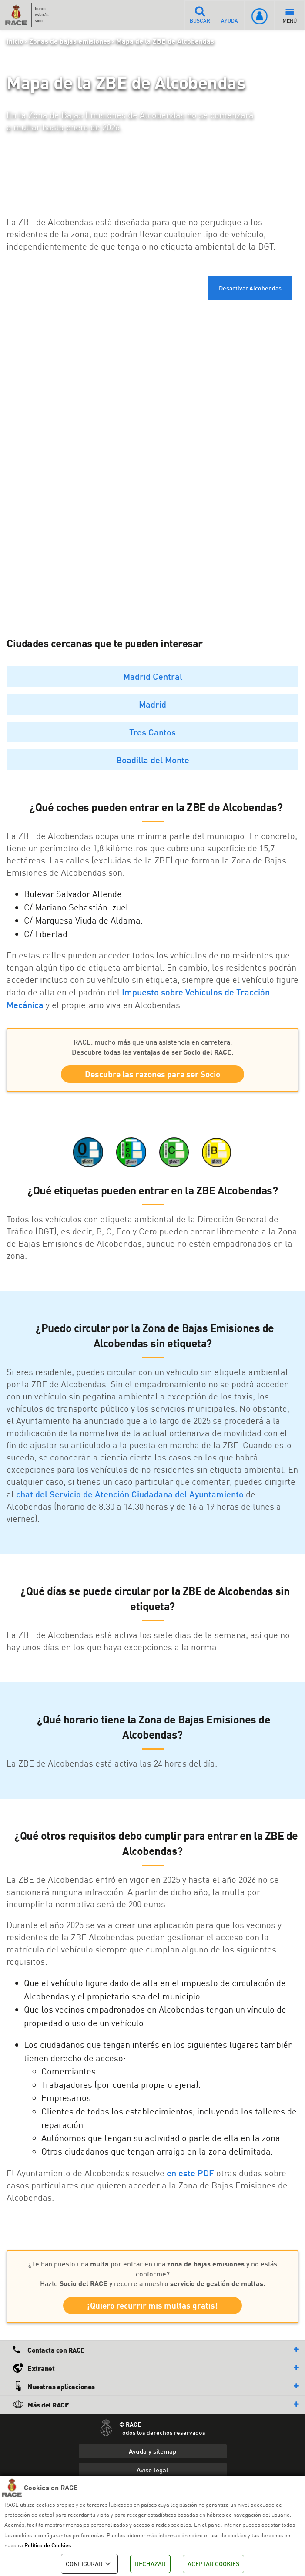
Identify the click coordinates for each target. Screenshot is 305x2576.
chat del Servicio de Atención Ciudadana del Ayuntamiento (130, 1494)
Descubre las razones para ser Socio (152, 1074)
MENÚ (290, 16)
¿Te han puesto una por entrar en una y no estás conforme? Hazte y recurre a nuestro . (152, 2274)
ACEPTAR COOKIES (213, 2563)
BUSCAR (199, 15)
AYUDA (229, 15)
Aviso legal (152, 2471)
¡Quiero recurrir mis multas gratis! (152, 2307)
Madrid (152, 704)
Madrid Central (152, 676)
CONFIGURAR (89, 2564)
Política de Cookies (47, 2545)
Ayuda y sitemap (152, 2452)
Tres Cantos (152, 732)
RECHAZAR (150, 2563)
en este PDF (190, 2173)
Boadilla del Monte (152, 760)
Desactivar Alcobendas (250, 288)
